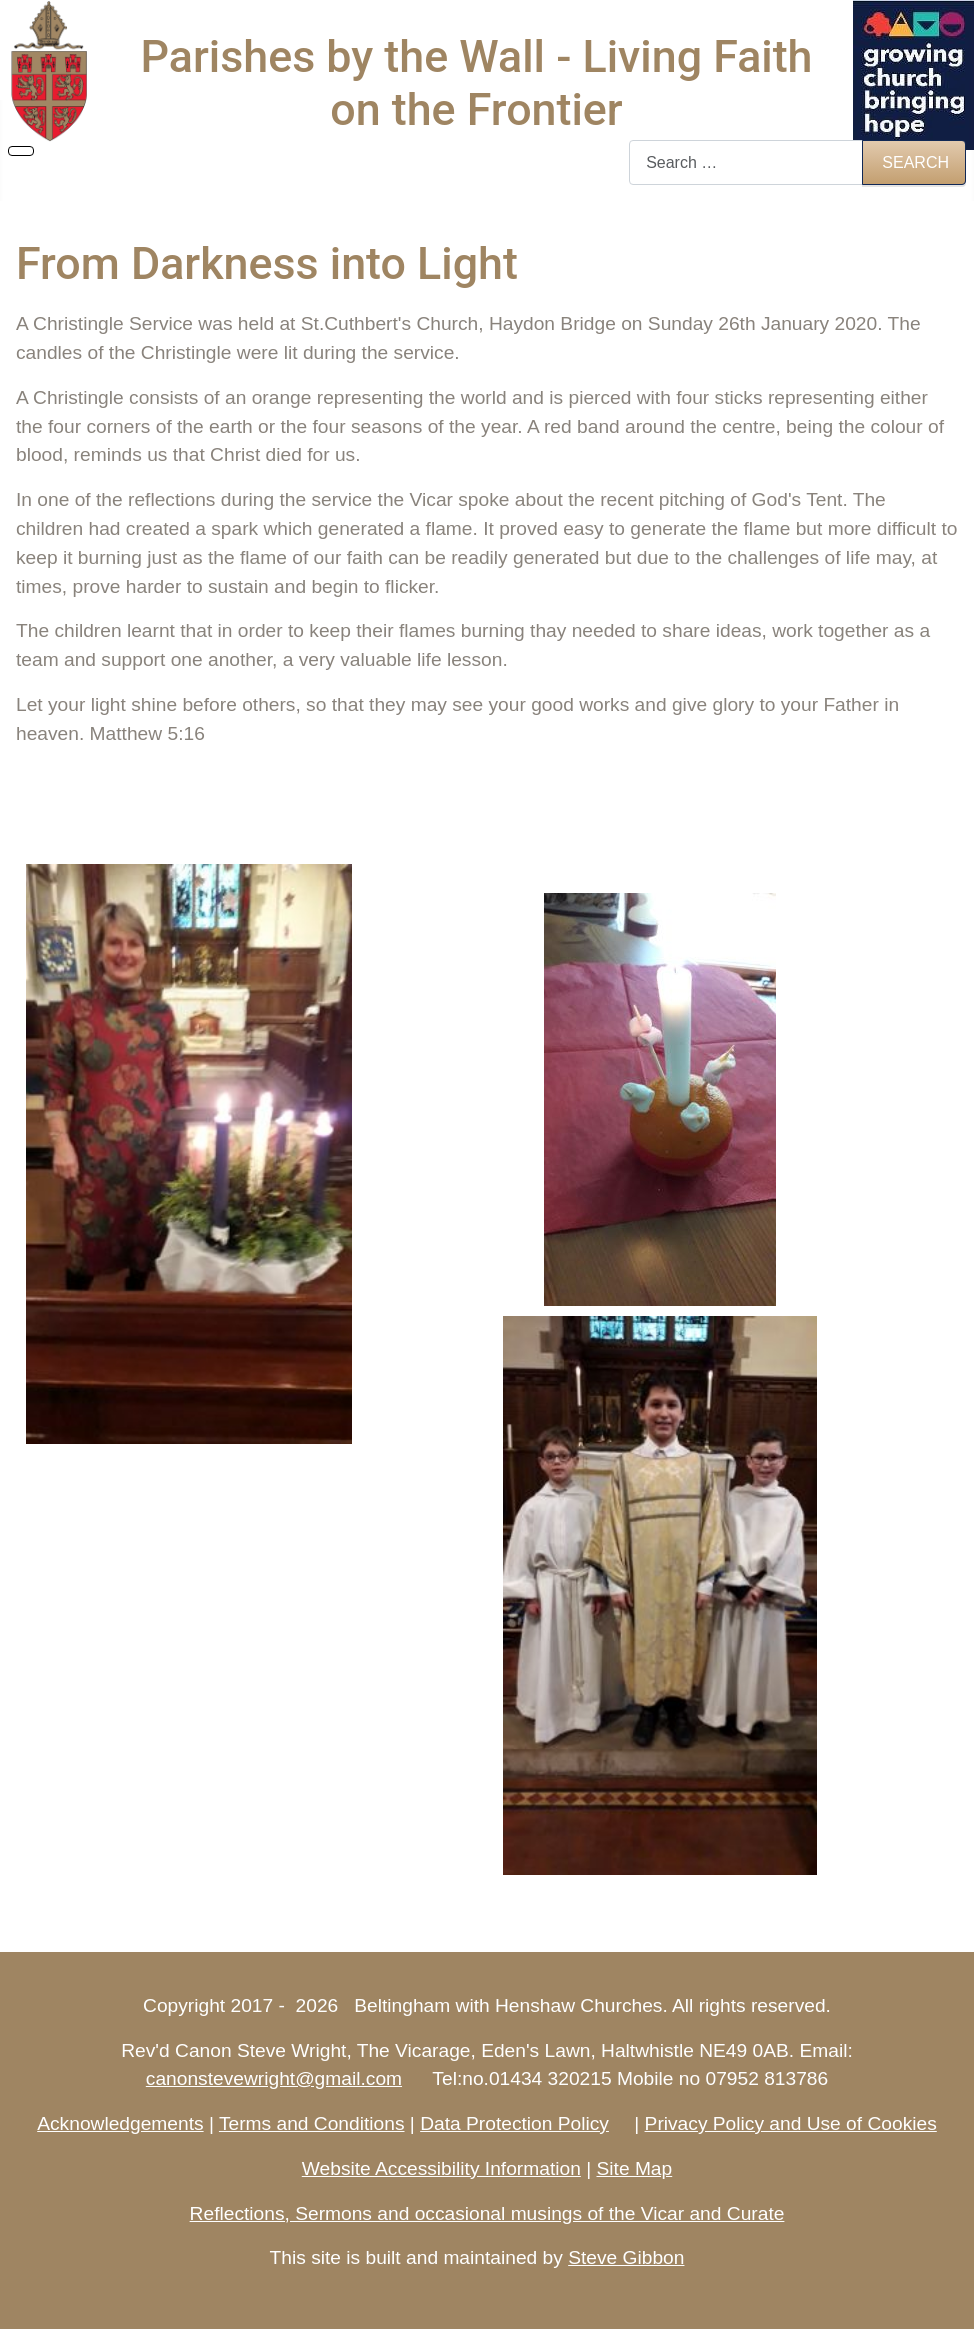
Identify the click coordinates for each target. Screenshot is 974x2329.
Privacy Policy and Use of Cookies (791, 2123)
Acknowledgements (120, 2123)
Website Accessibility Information (441, 2168)
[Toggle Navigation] (21, 151)
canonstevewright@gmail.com (274, 2078)
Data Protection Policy (514, 2123)
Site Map (634, 2168)
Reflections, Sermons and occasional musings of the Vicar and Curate (487, 2213)
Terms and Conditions (312, 2123)
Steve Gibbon (626, 2257)
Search (915, 162)
